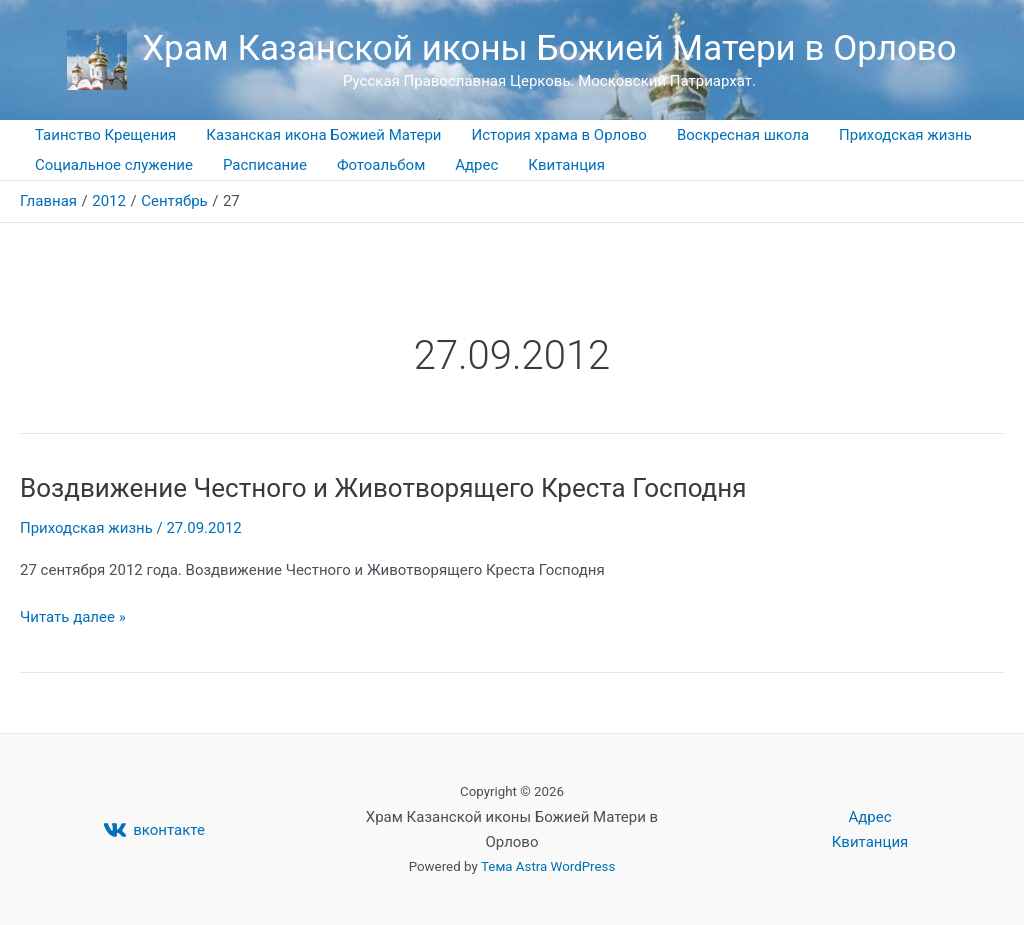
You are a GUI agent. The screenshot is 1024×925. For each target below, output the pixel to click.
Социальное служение (114, 165)
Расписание (265, 165)
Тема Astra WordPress (548, 866)
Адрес (476, 165)
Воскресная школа (743, 135)
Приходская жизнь (905, 135)
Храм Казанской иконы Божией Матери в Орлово (549, 48)
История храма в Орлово (559, 135)
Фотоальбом (381, 165)
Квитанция (566, 165)
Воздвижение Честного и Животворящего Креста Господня (383, 488)
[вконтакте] (154, 830)
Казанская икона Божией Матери (323, 135)
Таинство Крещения (105, 135)
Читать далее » (73, 615)
